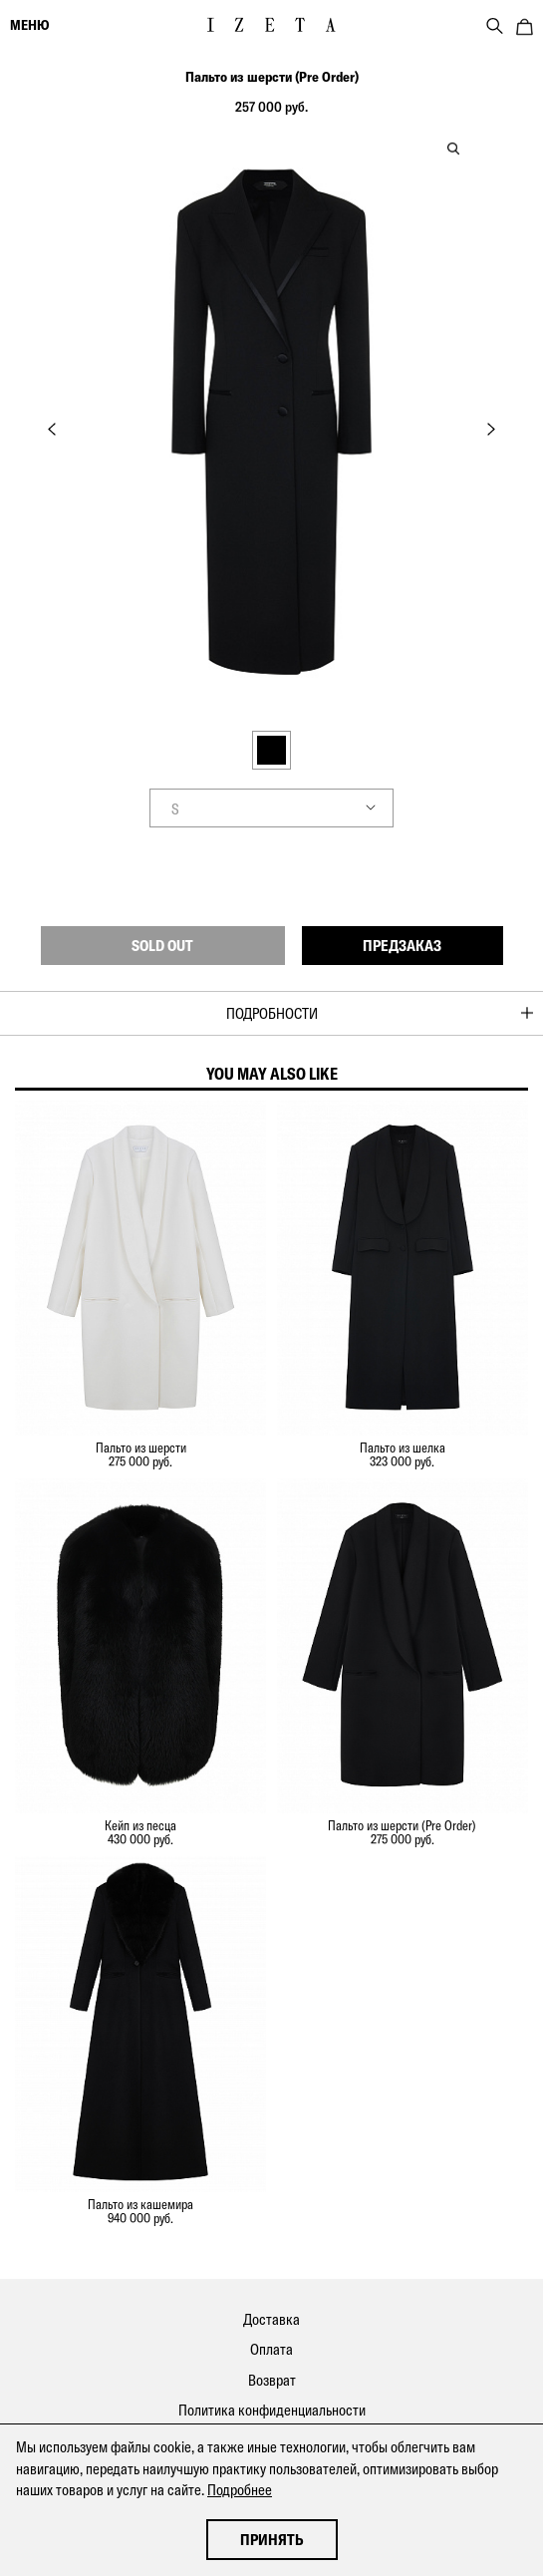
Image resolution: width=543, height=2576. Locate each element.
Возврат (272, 2380)
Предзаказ (402, 945)
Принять (272, 2539)
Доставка (271, 2319)
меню (29, 25)
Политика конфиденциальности (272, 2410)
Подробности (272, 1013)
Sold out (162, 945)
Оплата (271, 2349)
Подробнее (239, 2489)
